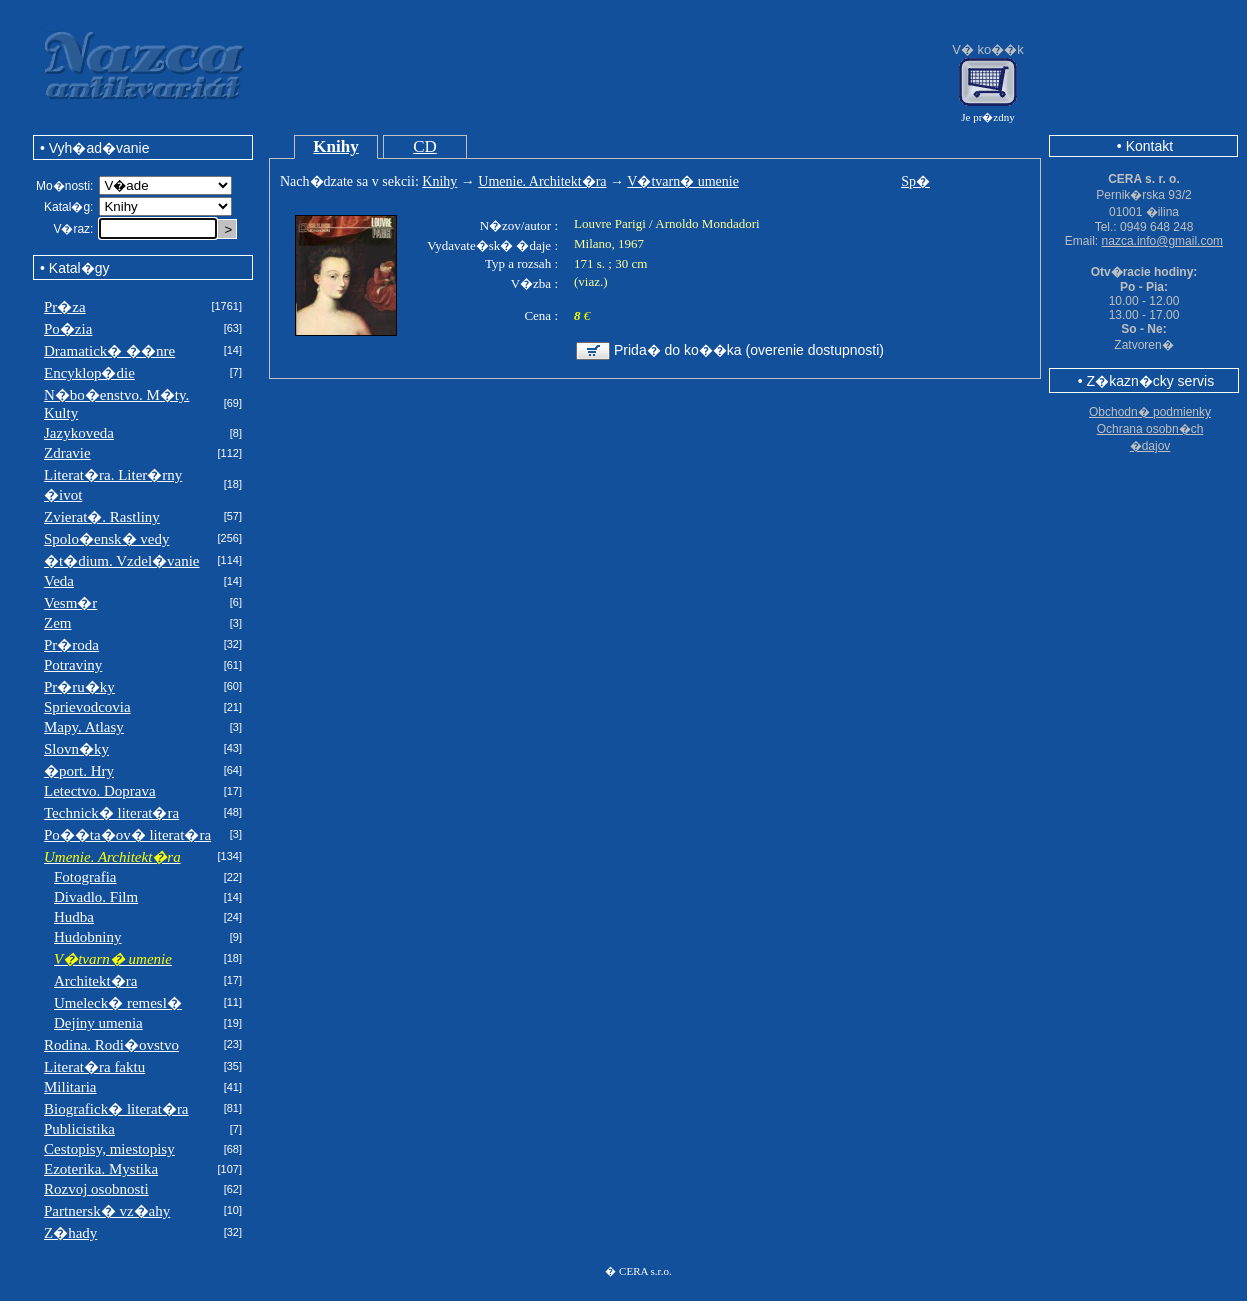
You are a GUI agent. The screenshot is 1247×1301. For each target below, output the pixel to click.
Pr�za (65, 307)
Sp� (915, 181)
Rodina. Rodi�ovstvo (111, 1045)
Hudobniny (88, 937)
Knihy (335, 146)
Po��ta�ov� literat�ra (127, 835)
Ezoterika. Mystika (101, 1169)
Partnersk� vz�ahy (107, 1211)
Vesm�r (70, 603)
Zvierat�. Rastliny (102, 517)
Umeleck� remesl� (118, 1003)
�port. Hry (79, 771)
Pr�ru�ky (79, 687)
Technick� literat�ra (111, 813)
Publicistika (79, 1129)
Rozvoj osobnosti (96, 1189)
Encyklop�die (89, 373)
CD (425, 146)
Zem (58, 623)
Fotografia (85, 877)
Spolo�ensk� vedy (106, 539)
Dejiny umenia (98, 1023)
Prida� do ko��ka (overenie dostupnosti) (749, 350)
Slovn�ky (76, 749)
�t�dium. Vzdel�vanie (122, 561)
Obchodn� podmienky (1150, 412)
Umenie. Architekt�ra (542, 181)
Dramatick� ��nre (109, 351)
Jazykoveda (79, 433)
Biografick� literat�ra (116, 1109)
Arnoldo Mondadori (707, 223)
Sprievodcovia (87, 707)
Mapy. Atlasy (84, 727)
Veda (59, 581)
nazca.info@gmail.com (1163, 241)
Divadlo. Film (96, 897)
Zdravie (67, 453)
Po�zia (68, 329)
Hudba (74, 917)
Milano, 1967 (609, 243)
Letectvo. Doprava (100, 791)
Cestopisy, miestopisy (109, 1149)
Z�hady (70, 1233)
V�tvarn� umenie (683, 181)
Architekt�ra (95, 981)
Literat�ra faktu (94, 1067)
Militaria (70, 1087)
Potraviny (73, 665)
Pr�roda (71, 645)
